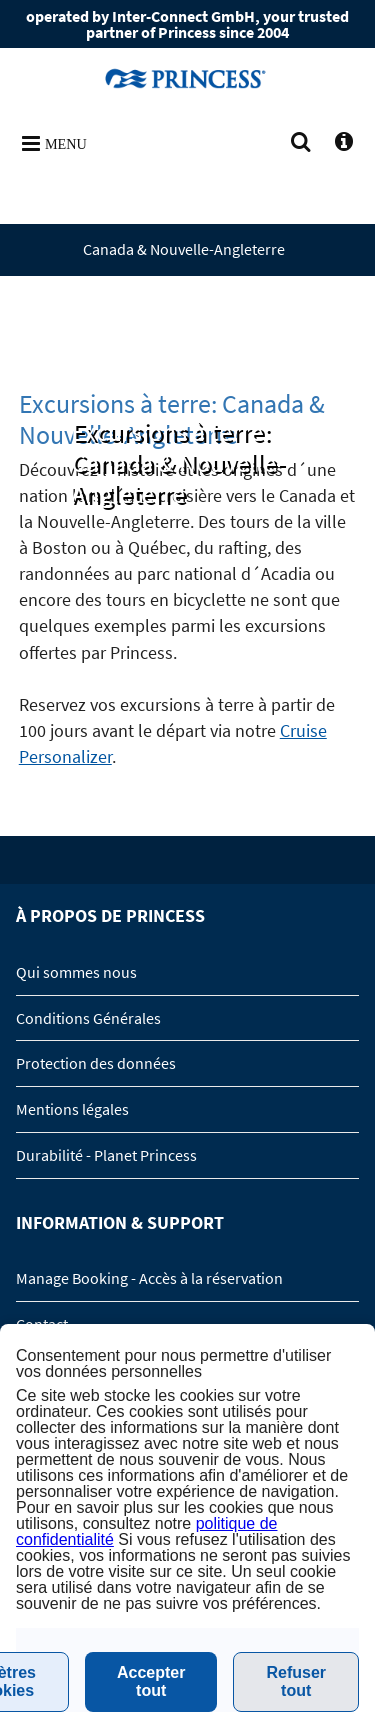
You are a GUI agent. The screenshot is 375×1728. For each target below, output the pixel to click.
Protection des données (96, 1063)
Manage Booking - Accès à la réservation (149, 1278)
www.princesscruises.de (188, 78)
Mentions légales (72, 1109)
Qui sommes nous (76, 972)
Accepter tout (151, 1681)
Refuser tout (296, 1681)
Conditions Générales (88, 1018)
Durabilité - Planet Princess (106, 1155)
